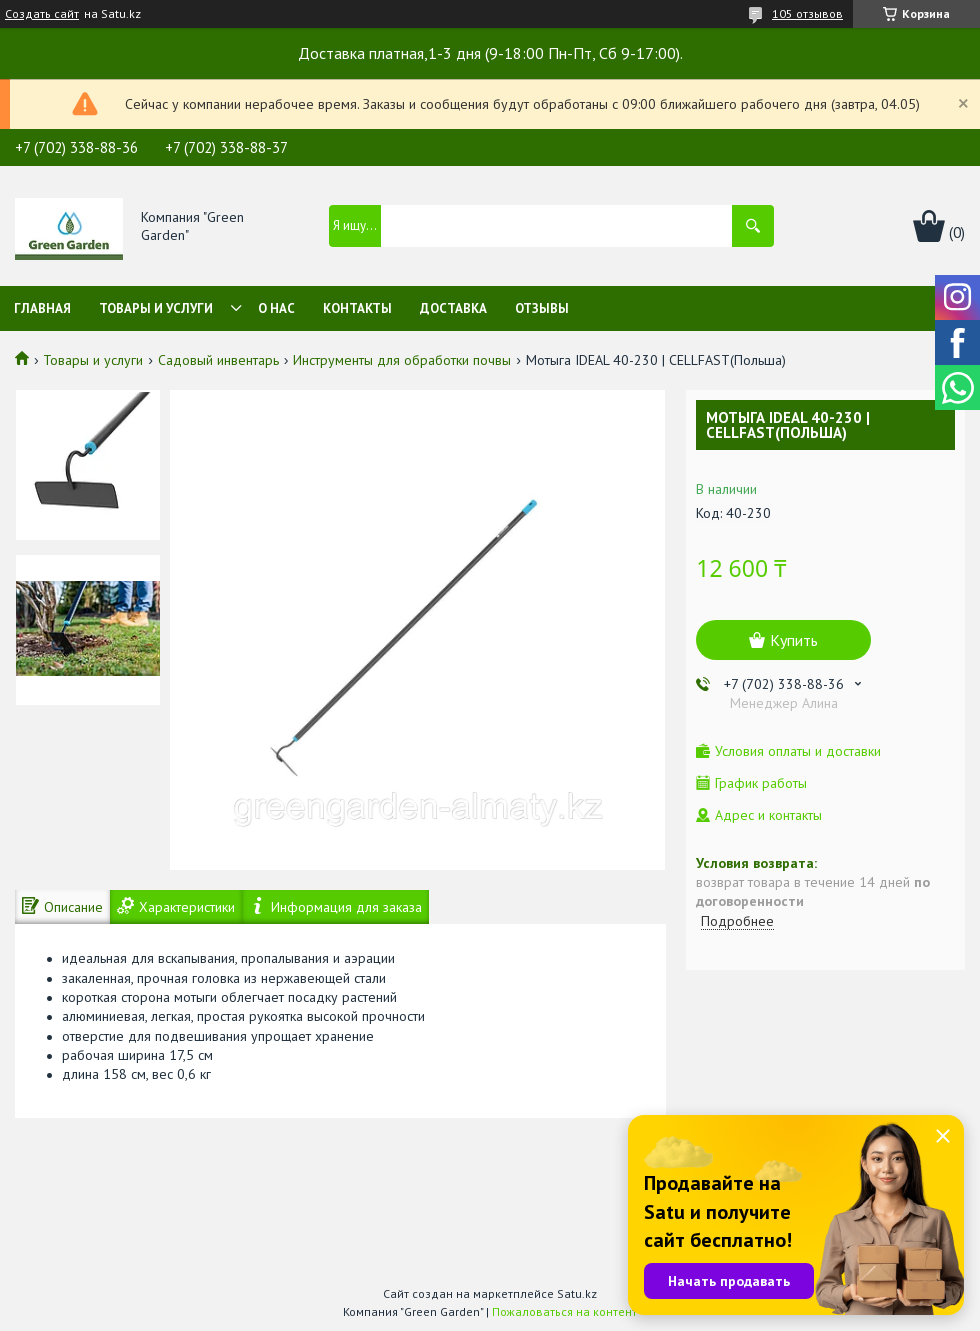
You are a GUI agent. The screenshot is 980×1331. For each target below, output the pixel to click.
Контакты (357, 308)
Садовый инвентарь (218, 360)
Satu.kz (577, 1293)
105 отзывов (807, 13)
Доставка (453, 308)
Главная (42, 308)
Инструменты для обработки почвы (402, 360)
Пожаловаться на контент (564, 1311)
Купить (794, 640)
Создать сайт (42, 14)
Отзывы (542, 308)
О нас (276, 308)
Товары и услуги (156, 308)
